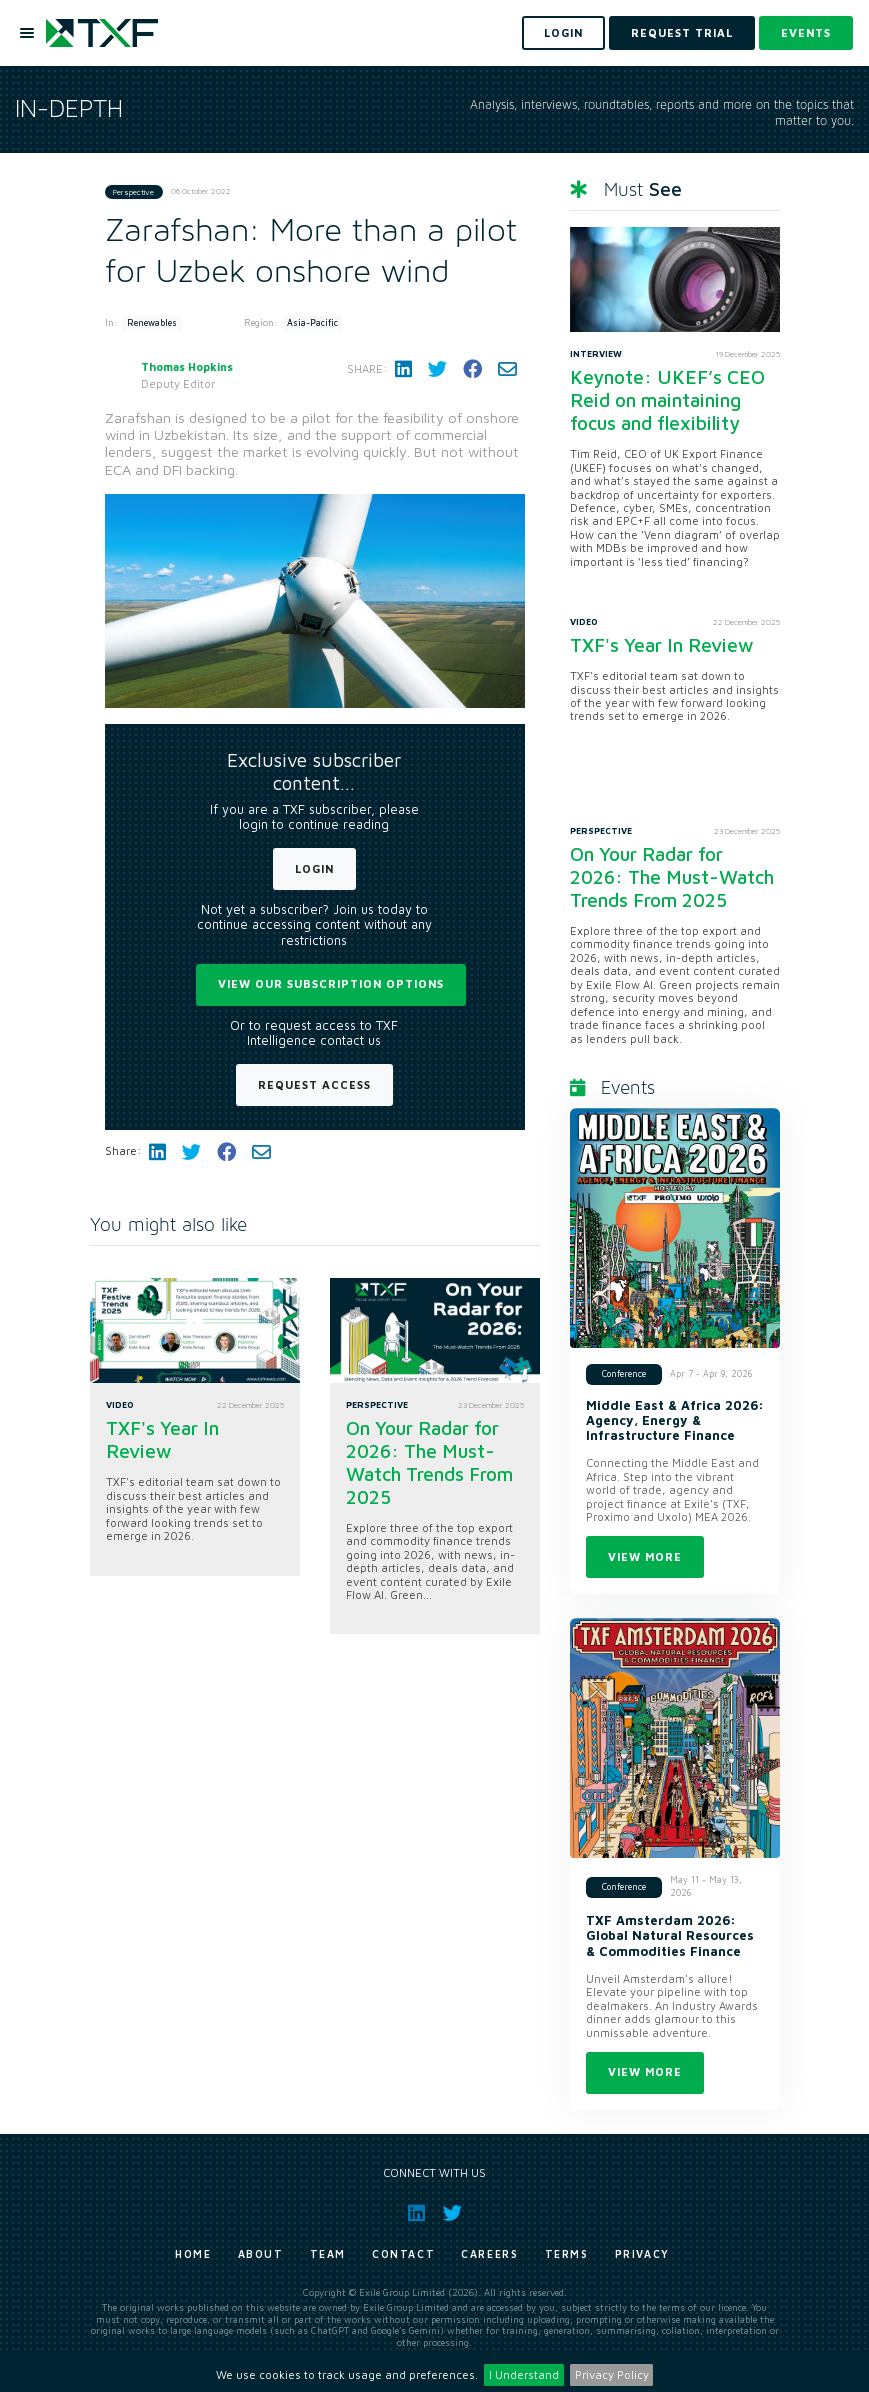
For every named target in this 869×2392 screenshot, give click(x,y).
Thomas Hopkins (187, 366)
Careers (489, 2254)
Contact (403, 2254)
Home (193, 2254)
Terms (567, 2254)
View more (645, 1556)
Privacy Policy (612, 2374)
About (261, 2254)
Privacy (642, 2254)
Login (314, 868)
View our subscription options (331, 983)
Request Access (314, 1084)
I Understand (524, 2374)
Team (328, 2254)
